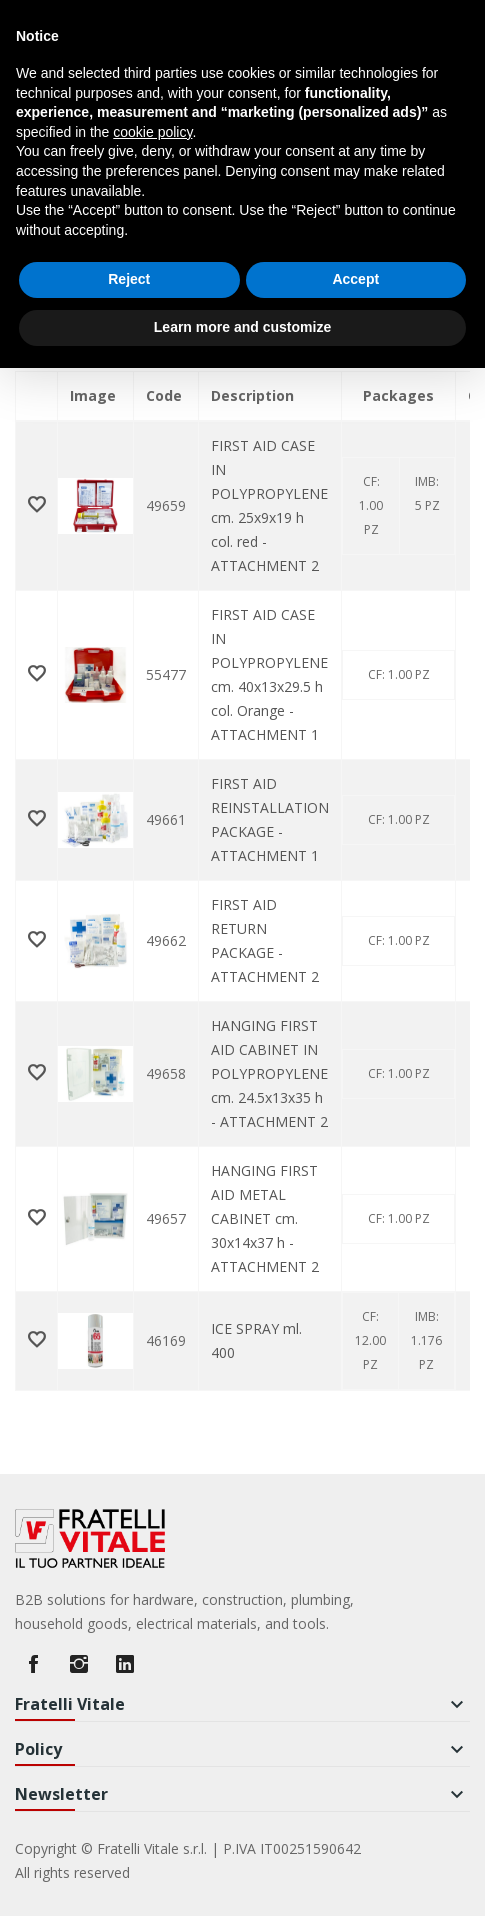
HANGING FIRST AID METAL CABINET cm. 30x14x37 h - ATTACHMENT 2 (265, 1218)
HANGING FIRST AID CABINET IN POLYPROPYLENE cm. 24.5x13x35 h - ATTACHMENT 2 (269, 1073)
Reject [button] (129, 279)
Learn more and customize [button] (242, 327)
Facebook (33, 1664)
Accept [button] (355, 279)
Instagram (79, 1664)
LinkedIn (125, 1664)
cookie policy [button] (152, 132)
